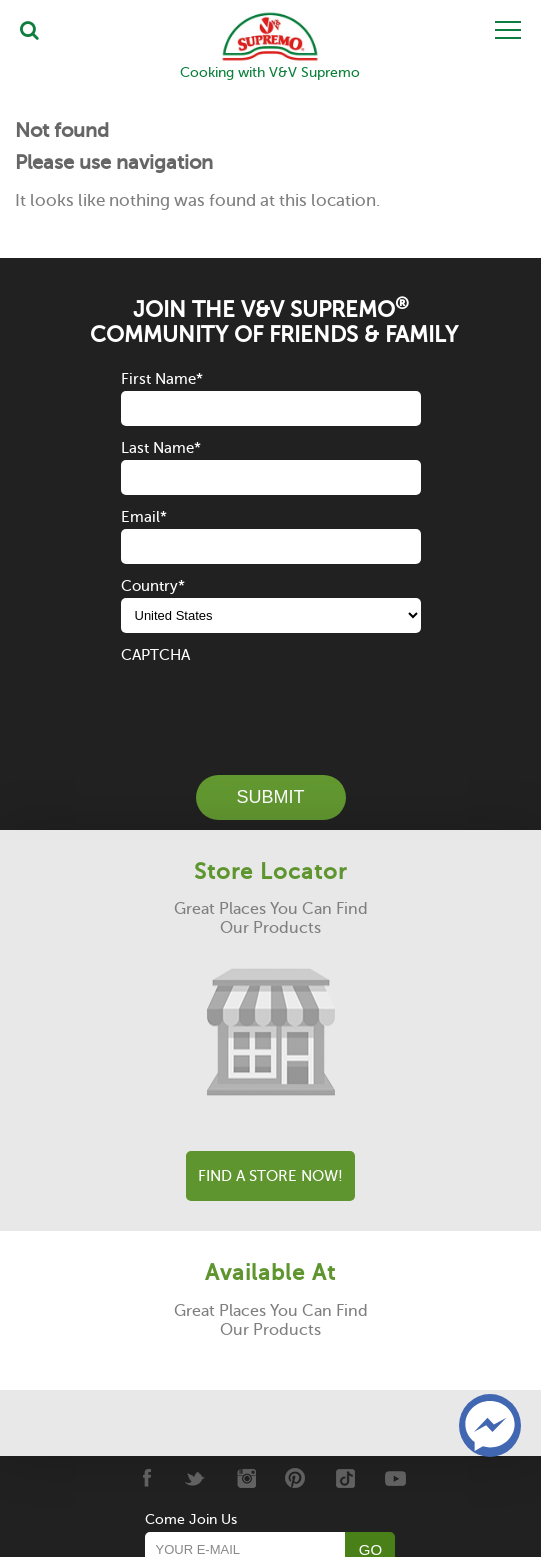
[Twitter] (195, 1478)
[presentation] (273, 706)
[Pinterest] (295, 1478)
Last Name (161, 448)
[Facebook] (145, 1478)
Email (144, 517)
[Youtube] (395, 1478)
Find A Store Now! (270, 1176)
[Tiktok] (345, 1478)
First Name (162, 379)
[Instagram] (245, 1478)
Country (153, 586)
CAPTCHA (155, 655)
